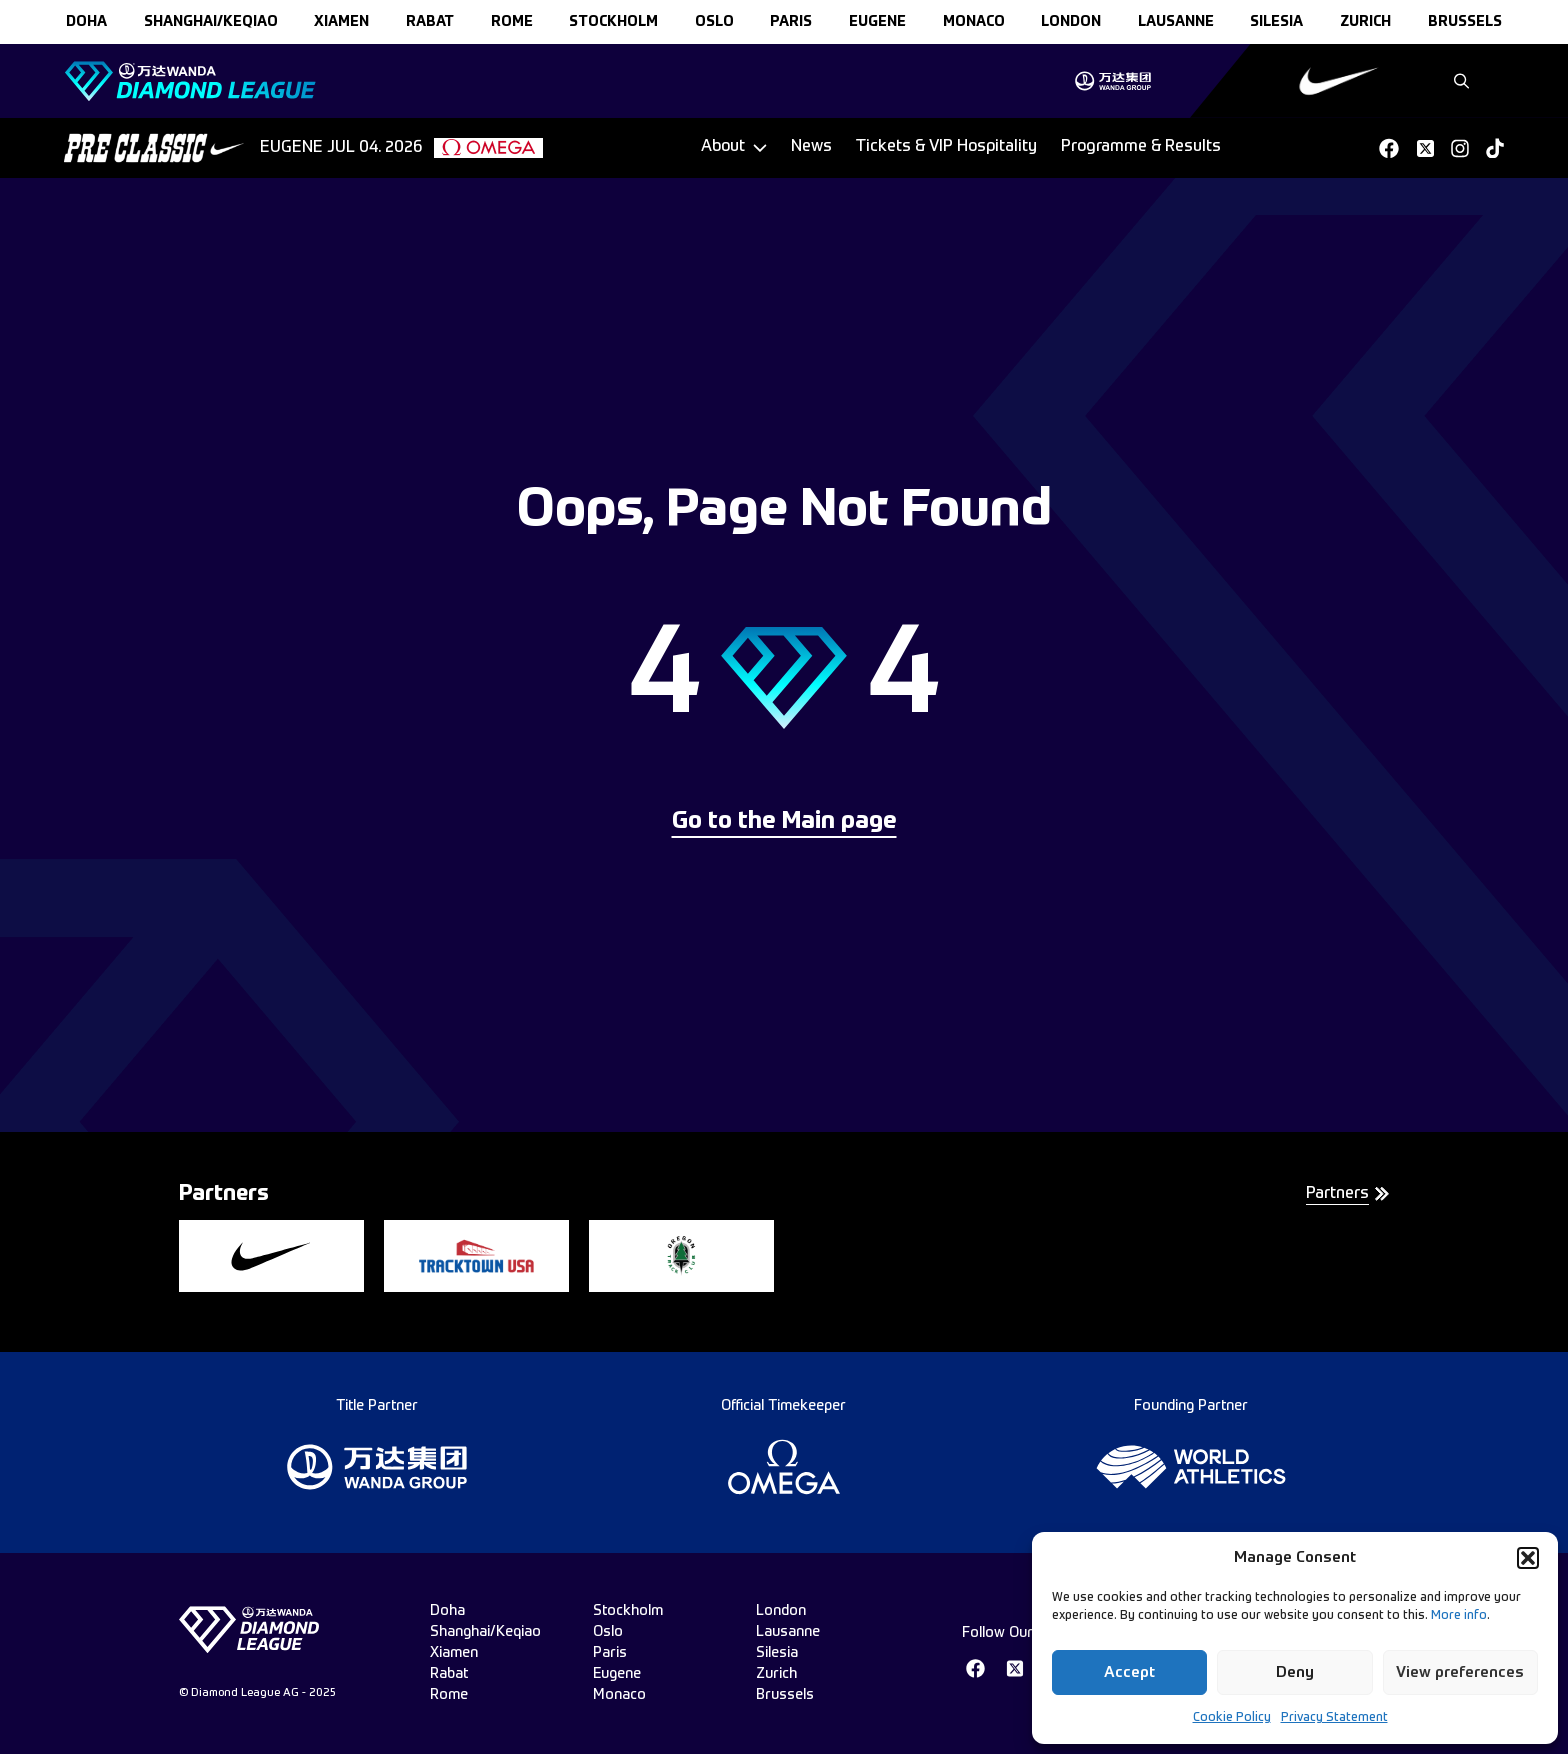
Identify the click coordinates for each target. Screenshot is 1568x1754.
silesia (1276, 22)
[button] (1528, 1558)
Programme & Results (1141, 147)
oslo (714, 22)
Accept (1129, 1672)
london (1071, 22)
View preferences (1460, 1672)
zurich (1365, 22)
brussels (1465, 22)
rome (512, 22)
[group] (1112, 81)
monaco (974, 22)
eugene (877, 22)
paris (791, 22)
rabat (430, 22)
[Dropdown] (734, 148)
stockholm (613, 22)
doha (86, 22)
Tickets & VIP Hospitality (946, 147)
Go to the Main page (784, 822)
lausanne (1176, 22)
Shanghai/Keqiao (211, 22)
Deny (1295, 1672)
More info (1459, 1616)
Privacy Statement (1334, 1718)
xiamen (341, 22)
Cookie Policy (1232, 1718)
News (811, 147)
